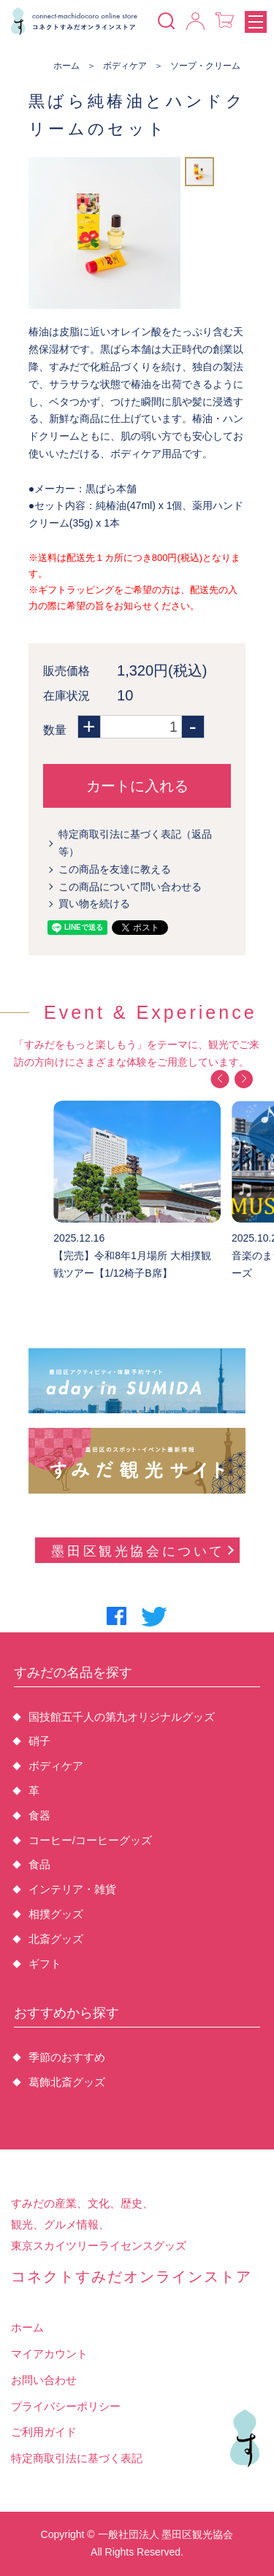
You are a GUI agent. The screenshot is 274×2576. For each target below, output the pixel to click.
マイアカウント (49, 2353)
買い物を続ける (94, 903)
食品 (39, 1864)
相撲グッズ (55, 1914)
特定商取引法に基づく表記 (76, 2458)
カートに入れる (137, 786)
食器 (39, 1815)
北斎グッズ (55, 1939)
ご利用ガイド (44, 2432)
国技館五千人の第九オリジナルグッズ (121, 1717)
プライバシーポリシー (66, 2406)
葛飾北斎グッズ (66, 2082)
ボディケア (125, 66)
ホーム (66, 66)
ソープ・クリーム (205, 66)
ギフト (44, 1963)
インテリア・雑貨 (72, 1889)
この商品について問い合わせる (130, 887)
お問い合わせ (44, 2380)
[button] (220, 1079)
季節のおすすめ (66, 2057)
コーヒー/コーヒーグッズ (90, 1840)
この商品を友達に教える (114, 869)
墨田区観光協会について (142, 1551)
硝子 (39, 1741)
